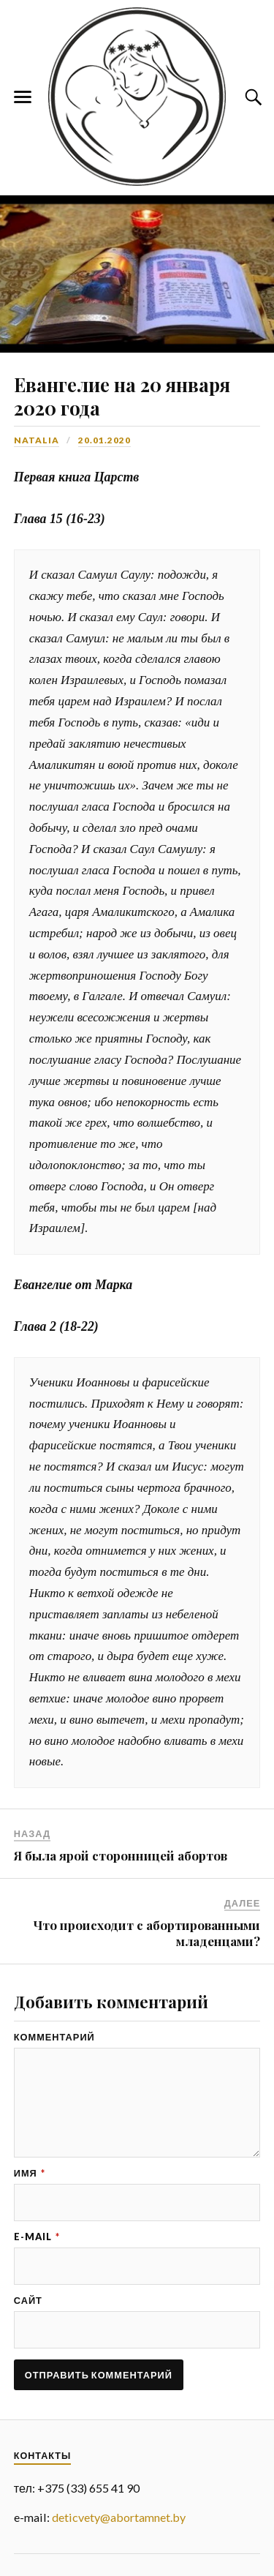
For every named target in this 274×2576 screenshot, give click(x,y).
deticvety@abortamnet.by (119, 2517)
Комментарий (54, 2037)
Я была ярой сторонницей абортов (120, 1855)
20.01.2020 (104, 440)
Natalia (36, 440)
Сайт (28, 2300)
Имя (29, 2173)
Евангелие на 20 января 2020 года (122, 396)
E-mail (37, 2237)
